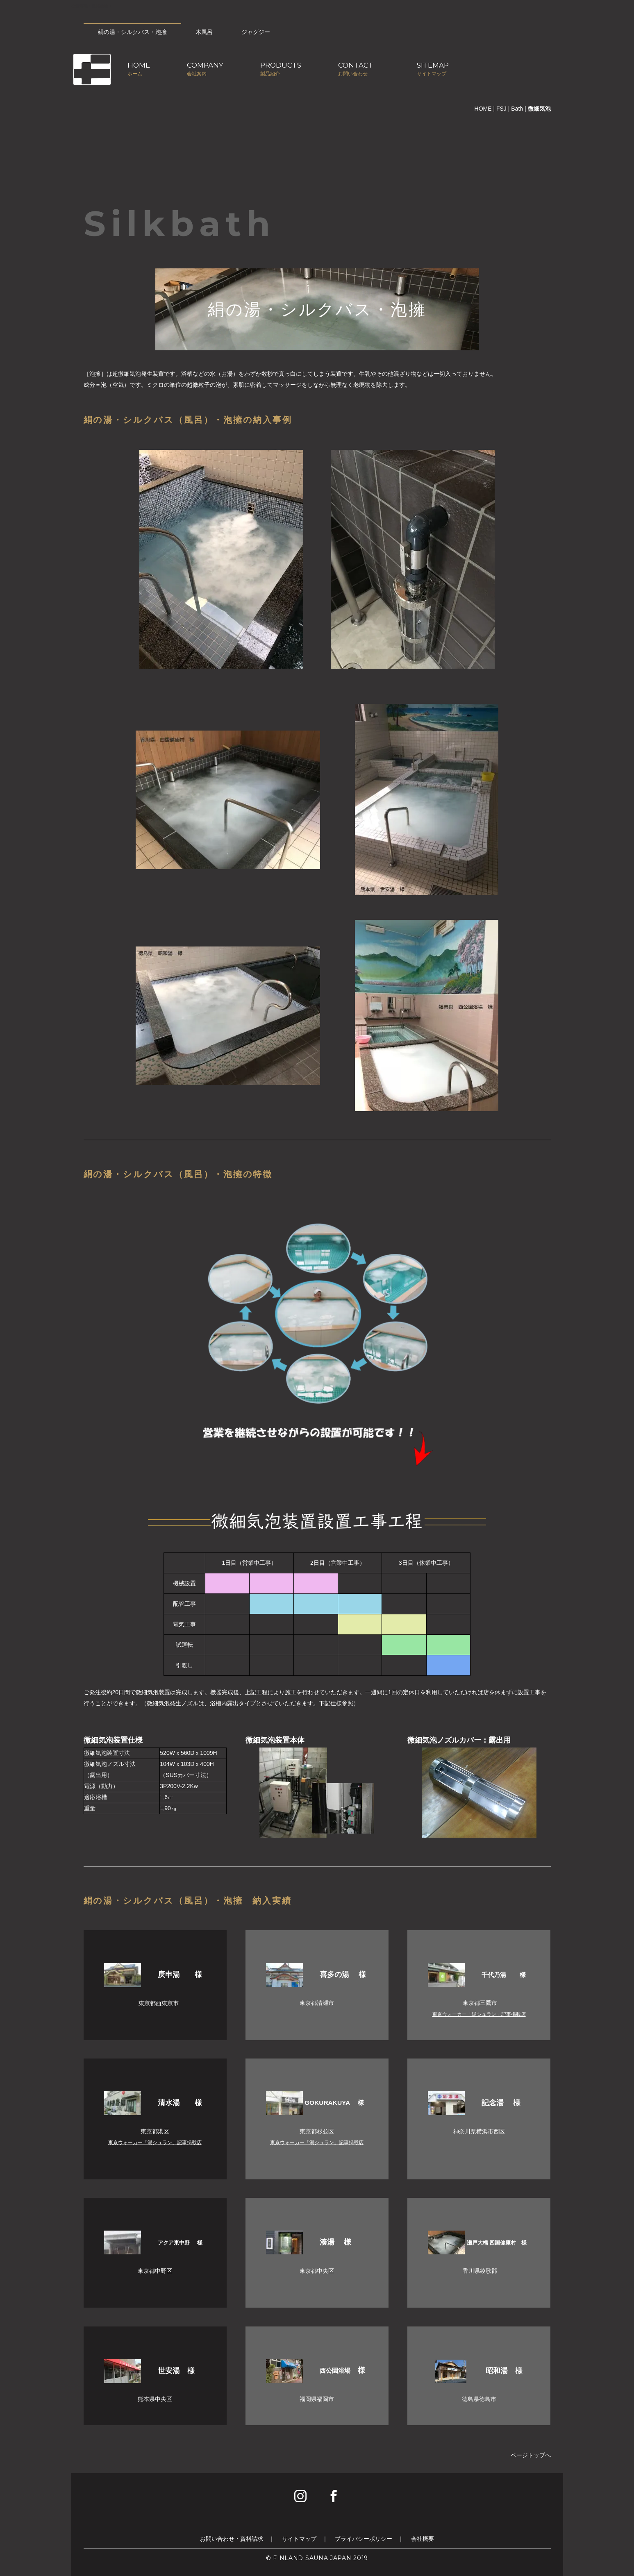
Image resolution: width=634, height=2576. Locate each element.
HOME (483, 108)
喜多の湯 (335, 1974)
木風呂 (204, 32)
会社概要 (422, 2538)
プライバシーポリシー (363, 2538)
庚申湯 (172, 1974)
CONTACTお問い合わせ (355, 69)
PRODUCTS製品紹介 (280, 69)
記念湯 (494, 2103)
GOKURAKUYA (328, 2102)
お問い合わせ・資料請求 (231, 2538)
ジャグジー (255, 32)
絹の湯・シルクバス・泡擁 (132, 32)
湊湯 (328, 2242)
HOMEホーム (138, 69)
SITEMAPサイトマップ (433, 69)
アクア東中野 (174, 2243)
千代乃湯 (497, 1974)
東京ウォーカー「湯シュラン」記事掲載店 (479, 2014)
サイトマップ (299, 2538)
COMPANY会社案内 (205, 69)
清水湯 (172, 2103)
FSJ (501, 108)
